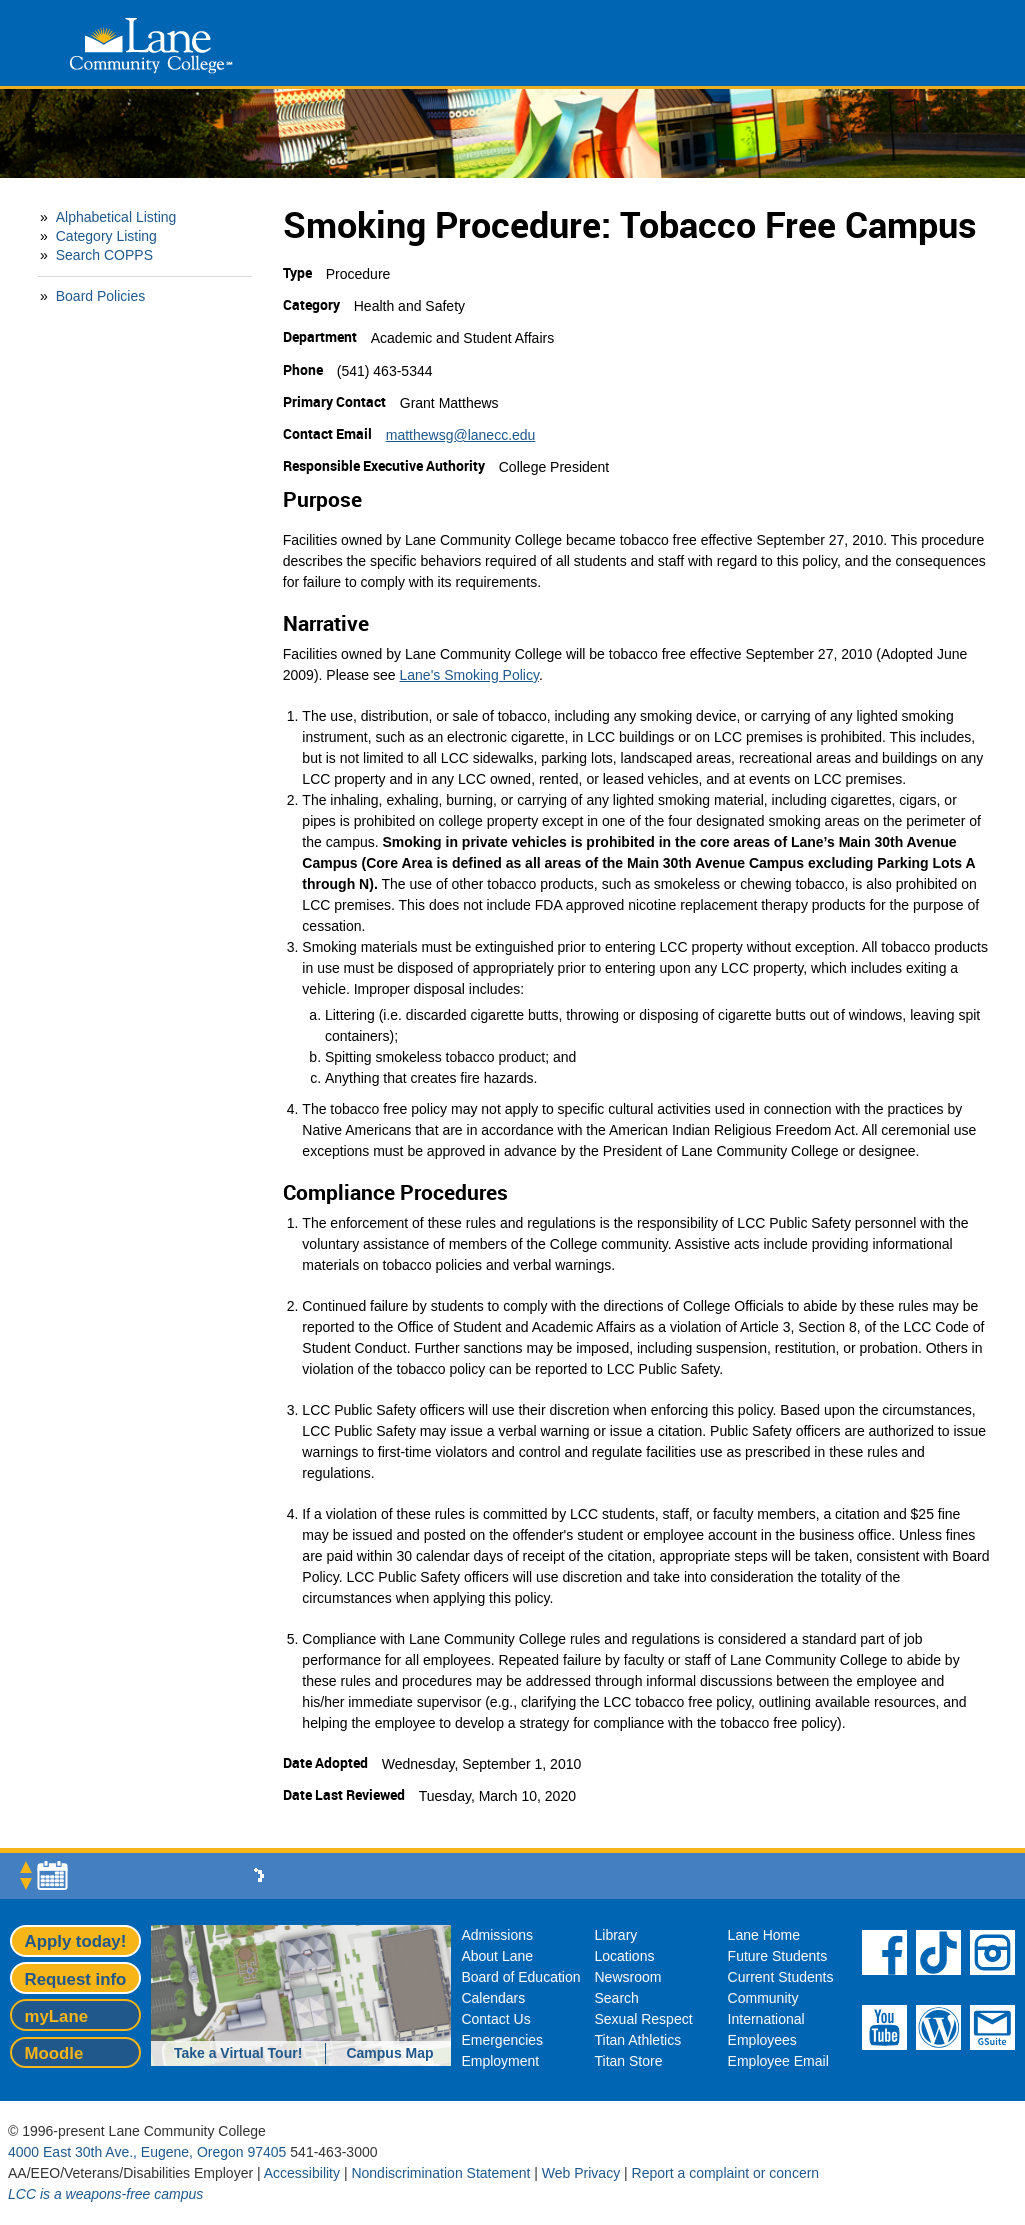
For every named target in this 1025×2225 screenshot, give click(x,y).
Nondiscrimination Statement (440, 2173)
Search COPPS (104, 255)
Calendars (493, 1998)
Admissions (497, 1935)
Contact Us (495, 2019)
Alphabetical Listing (116, 217)
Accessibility (302, 2173)
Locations (625, 1956)
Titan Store (629, 2061)
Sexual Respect (644, 2019)
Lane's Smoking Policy (469, 675)
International (766, 2019)
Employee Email (778, 2061)
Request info (76, 1979)
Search (617, 1998)
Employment (500, 2061)
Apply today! (76, 1941)
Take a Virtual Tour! (238, 2053)
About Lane (497, 1956)
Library (616, 1935)
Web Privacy (581, 2173)
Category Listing (106, 236)
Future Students (778, 1956)
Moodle (54, 2053)
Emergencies (502, 2040)
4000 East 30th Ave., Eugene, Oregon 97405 (147, 2152)
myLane (56, 2016)
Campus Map (389, 2053)
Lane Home (764, 1935)
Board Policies (101, 296)
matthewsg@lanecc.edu (461, 435)
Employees (762, 2040)
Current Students (781, 1977)
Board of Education (520, 1977)
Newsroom (628, 1977)
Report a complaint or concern (726, 2173)
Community (763, 1998)
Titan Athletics (638, 2040)
